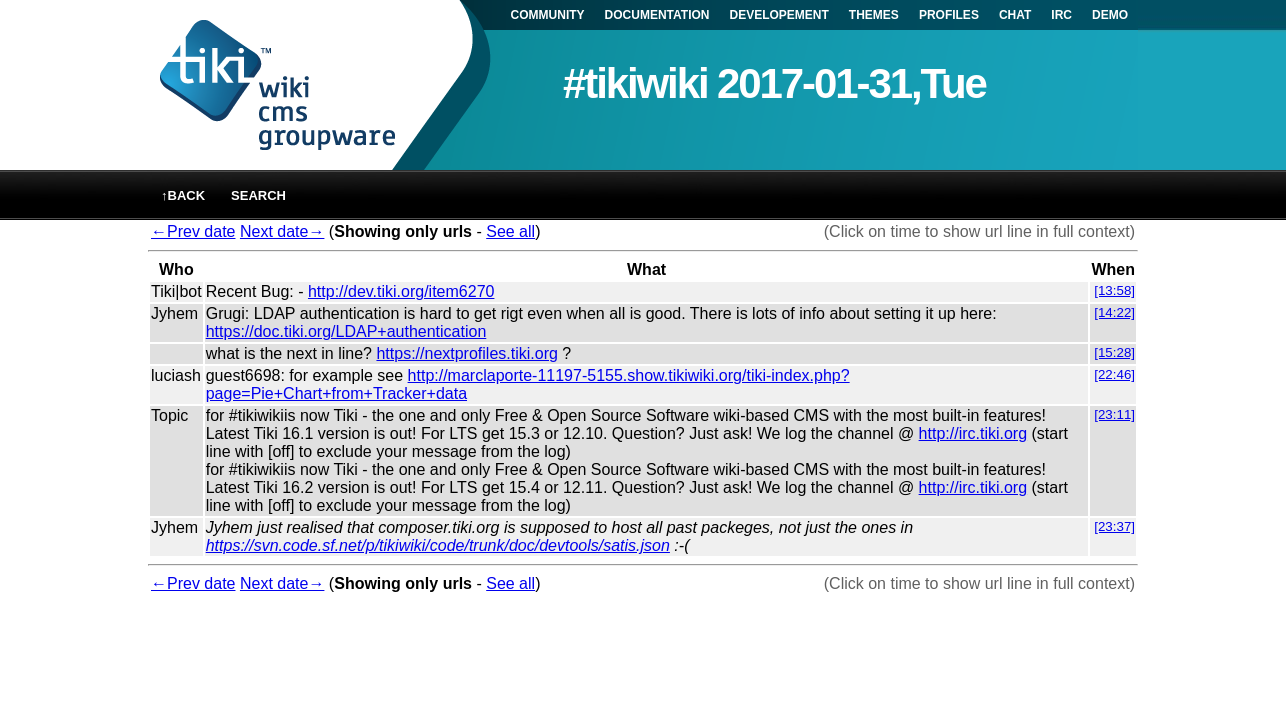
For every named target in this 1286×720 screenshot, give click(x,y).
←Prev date (193, 231)
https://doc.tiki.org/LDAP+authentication (346, 331)
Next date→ (282, 231)
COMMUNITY (548, 15)
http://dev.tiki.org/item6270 (401, 291)
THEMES (874, 15)
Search (258, 195)
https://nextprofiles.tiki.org (466, 353)
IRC (1061, 15)
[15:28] (1114, 352)
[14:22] (1114, 312)
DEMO (1110, 15)
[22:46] (1114, 374)
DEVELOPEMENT (779, 15)
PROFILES (949, 15)
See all (510, 231)
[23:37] (1114, 526)
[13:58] (1114, 290)
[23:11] (1114, 414)
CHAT (1015, 15)
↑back (183, 195)
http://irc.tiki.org (973, 433)
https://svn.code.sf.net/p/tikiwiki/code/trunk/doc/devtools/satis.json (438, 545)
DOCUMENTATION (657, 15)
